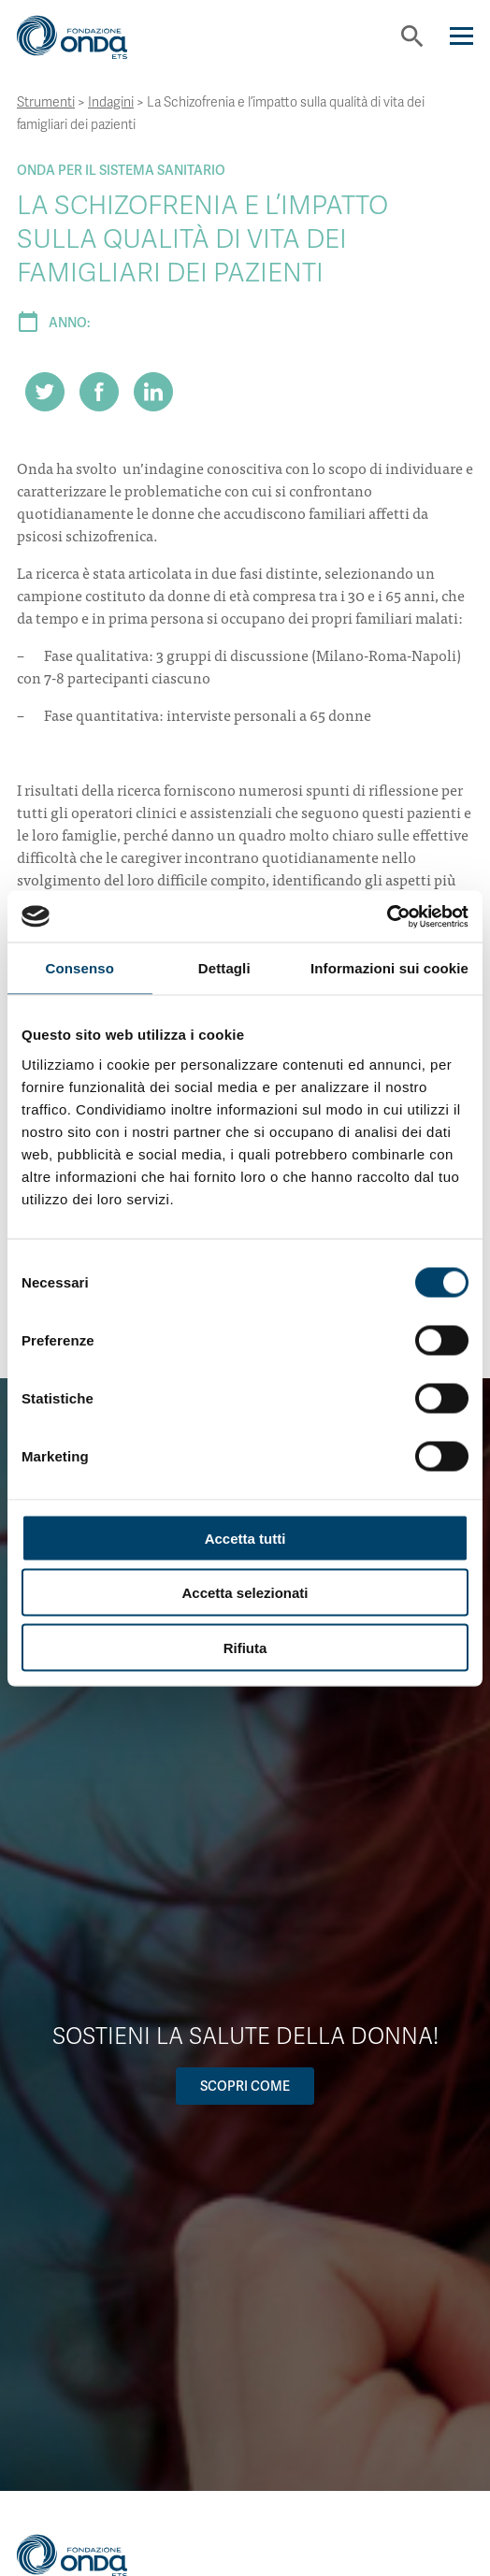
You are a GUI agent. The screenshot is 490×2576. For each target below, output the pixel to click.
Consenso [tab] (80, 968)
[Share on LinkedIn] (153, 391)
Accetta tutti (245, 1538)
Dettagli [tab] (224, 968)
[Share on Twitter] (45, 391)
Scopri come (245, 2086)
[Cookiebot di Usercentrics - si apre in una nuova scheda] (386, 916)
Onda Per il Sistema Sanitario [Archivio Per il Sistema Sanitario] (121, 170)
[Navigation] (461, 36)
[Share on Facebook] (99, 391)
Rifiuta (245, 1647)
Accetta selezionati (244, 1593)
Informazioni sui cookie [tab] (389, 968)
